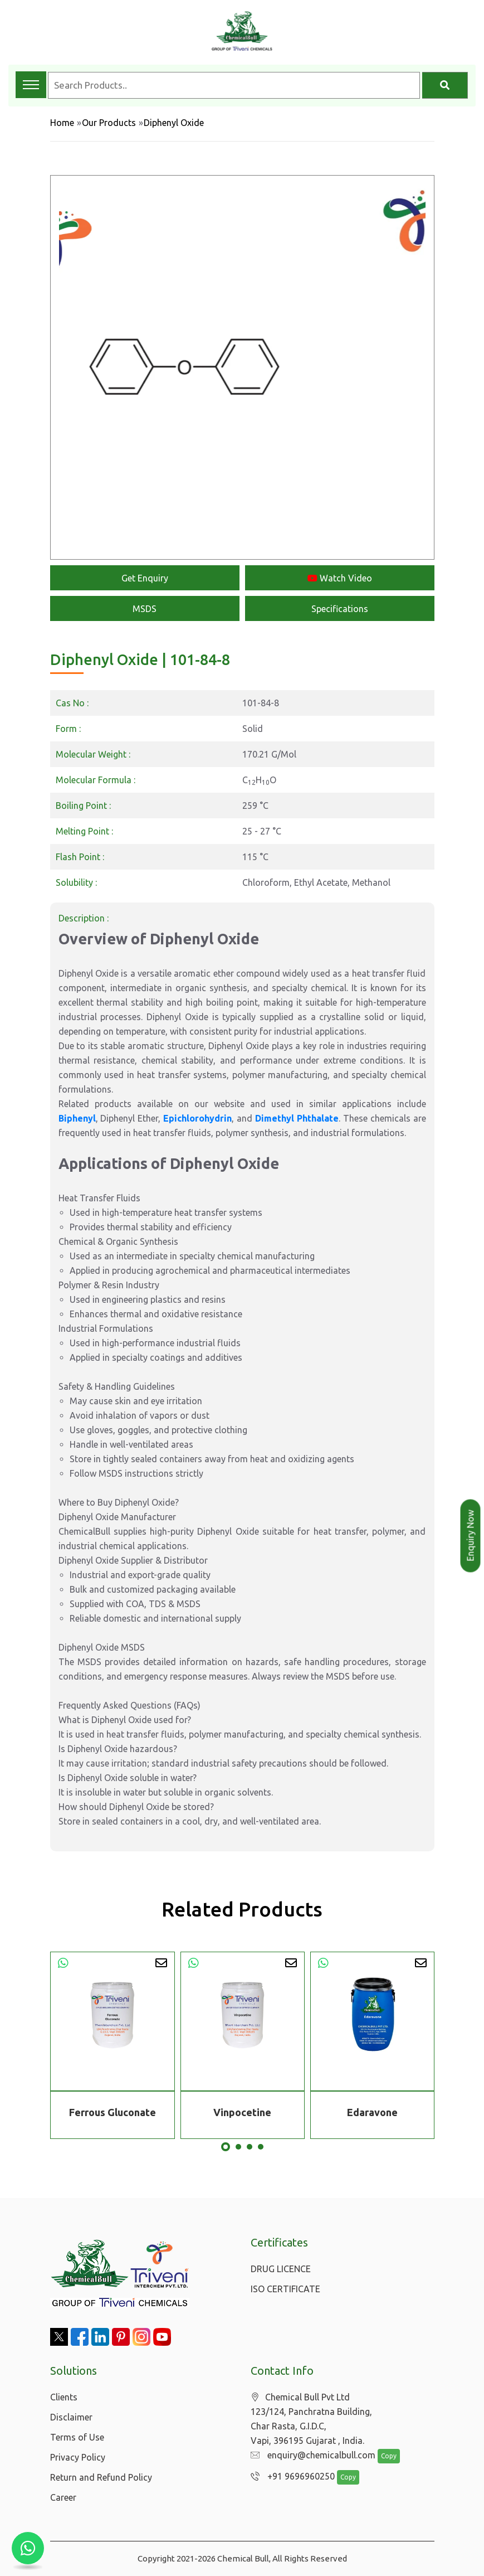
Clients (63, 2397)
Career (63, 2497)
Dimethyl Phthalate (297, 1118)
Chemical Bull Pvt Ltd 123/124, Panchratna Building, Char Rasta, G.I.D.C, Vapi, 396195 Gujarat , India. (311, 2419)
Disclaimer (71, 2417)
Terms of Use (77, 2437)
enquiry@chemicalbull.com (310, 2456)
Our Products (109, 123)
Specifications (339, 609)
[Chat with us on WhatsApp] (28, 2548)
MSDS (145, 609)
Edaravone (372, 2112)
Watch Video (339, 578)
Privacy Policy (77, 2457)
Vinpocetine (242, 2112)
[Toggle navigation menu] (31, 84)
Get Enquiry (144, 578)
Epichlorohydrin (197, 1118)
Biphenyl (77, 1118)
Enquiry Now (471, 1535)
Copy (382, 2456)
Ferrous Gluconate (112, 2112)
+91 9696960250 (290, 2477)
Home (62, 123)
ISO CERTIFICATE (285, 2289)
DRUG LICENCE (281, 2269)
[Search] (445, 85)
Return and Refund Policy (101, 2477)
